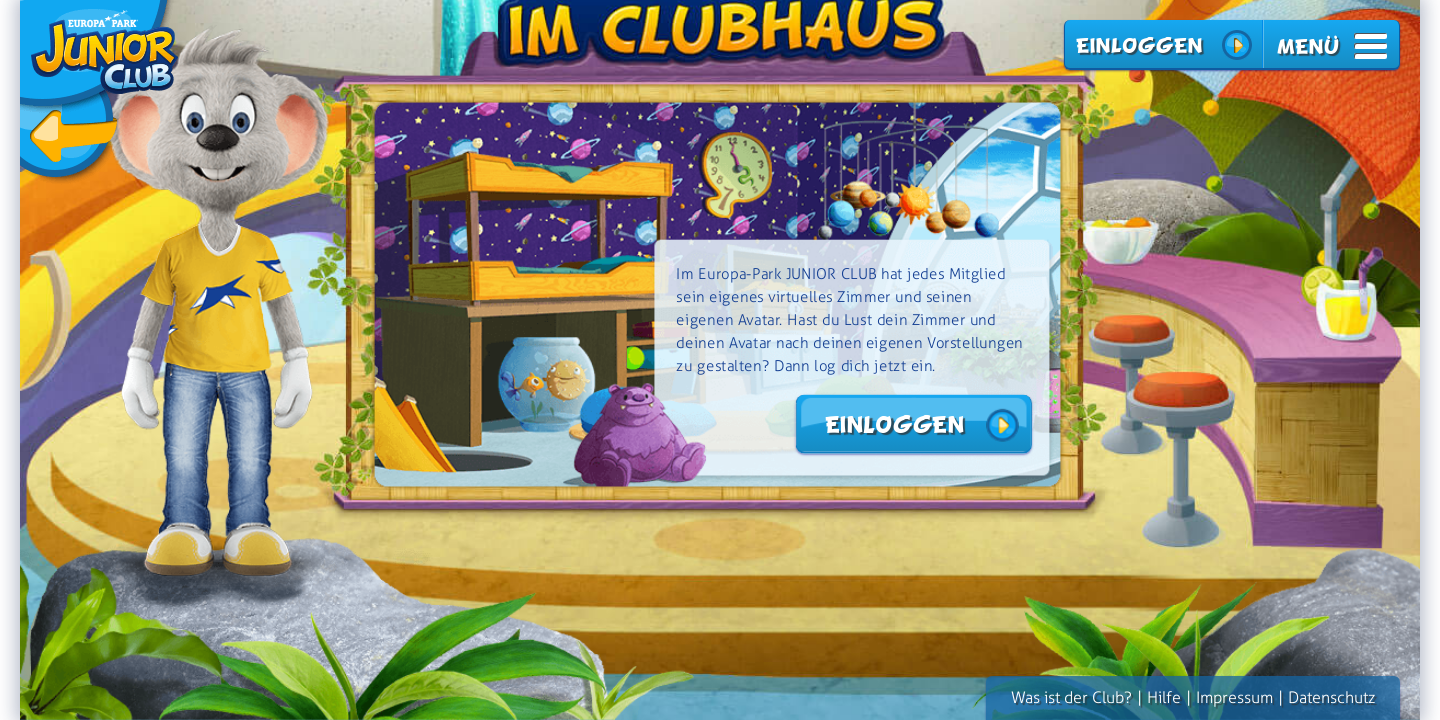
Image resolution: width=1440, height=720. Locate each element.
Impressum (1234, 697)
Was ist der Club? (1071, 697)
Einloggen (1138, 45)
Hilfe (1164, 697)
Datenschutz (1331, 697)
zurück (99, 92)
